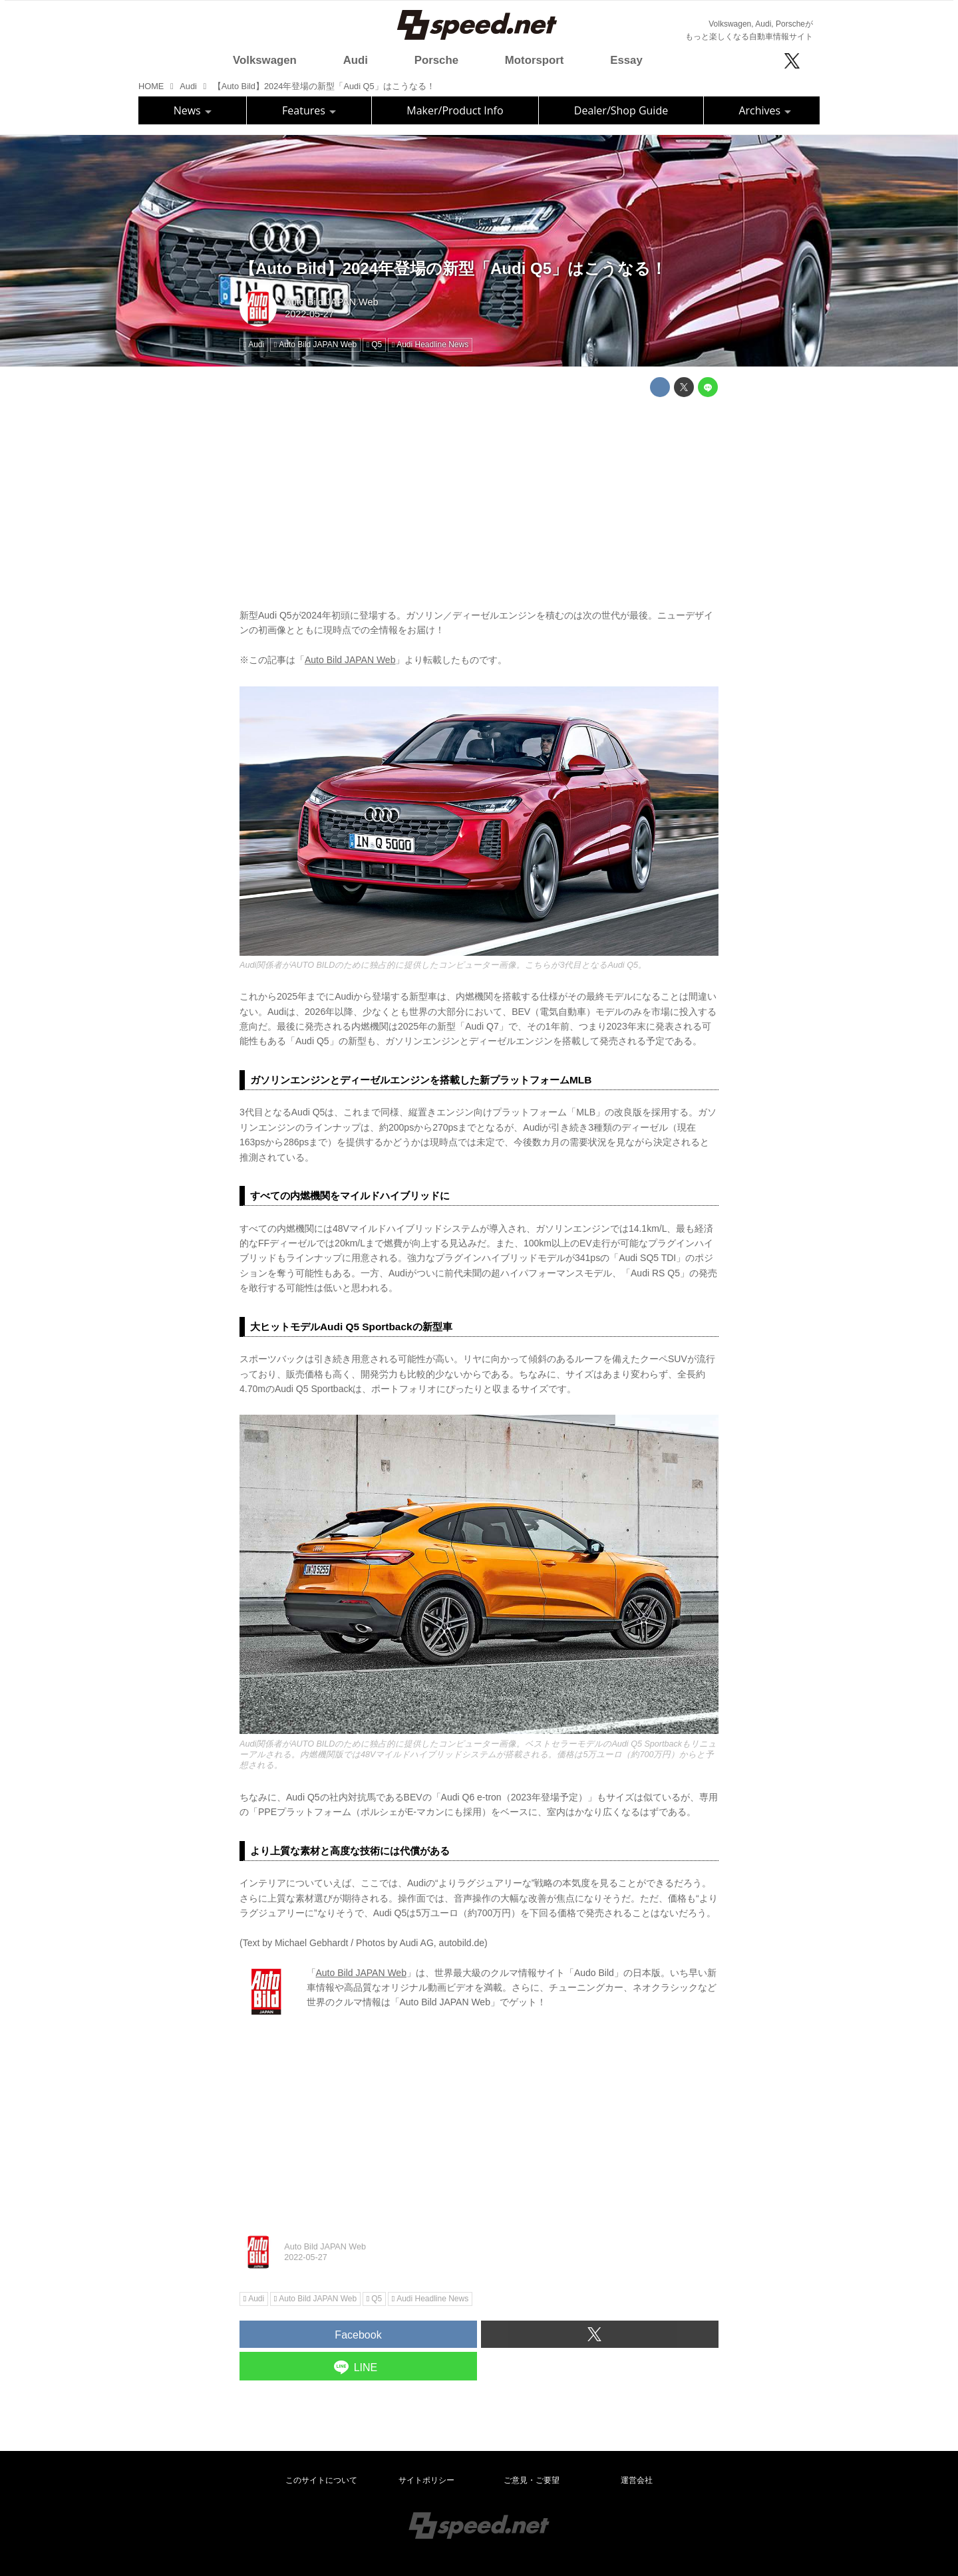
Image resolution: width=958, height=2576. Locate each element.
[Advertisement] (479, 500)
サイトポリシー (426, 2480)
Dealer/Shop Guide (621, 110)
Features (309, 110)
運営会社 (637, 2480)
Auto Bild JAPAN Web (331, 302)
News (193, 110)
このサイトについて (321, 2480)
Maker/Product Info (454, 110)
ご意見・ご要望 (531, 2480)
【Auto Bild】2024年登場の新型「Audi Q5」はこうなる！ (453, 268)
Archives (764, 110)
